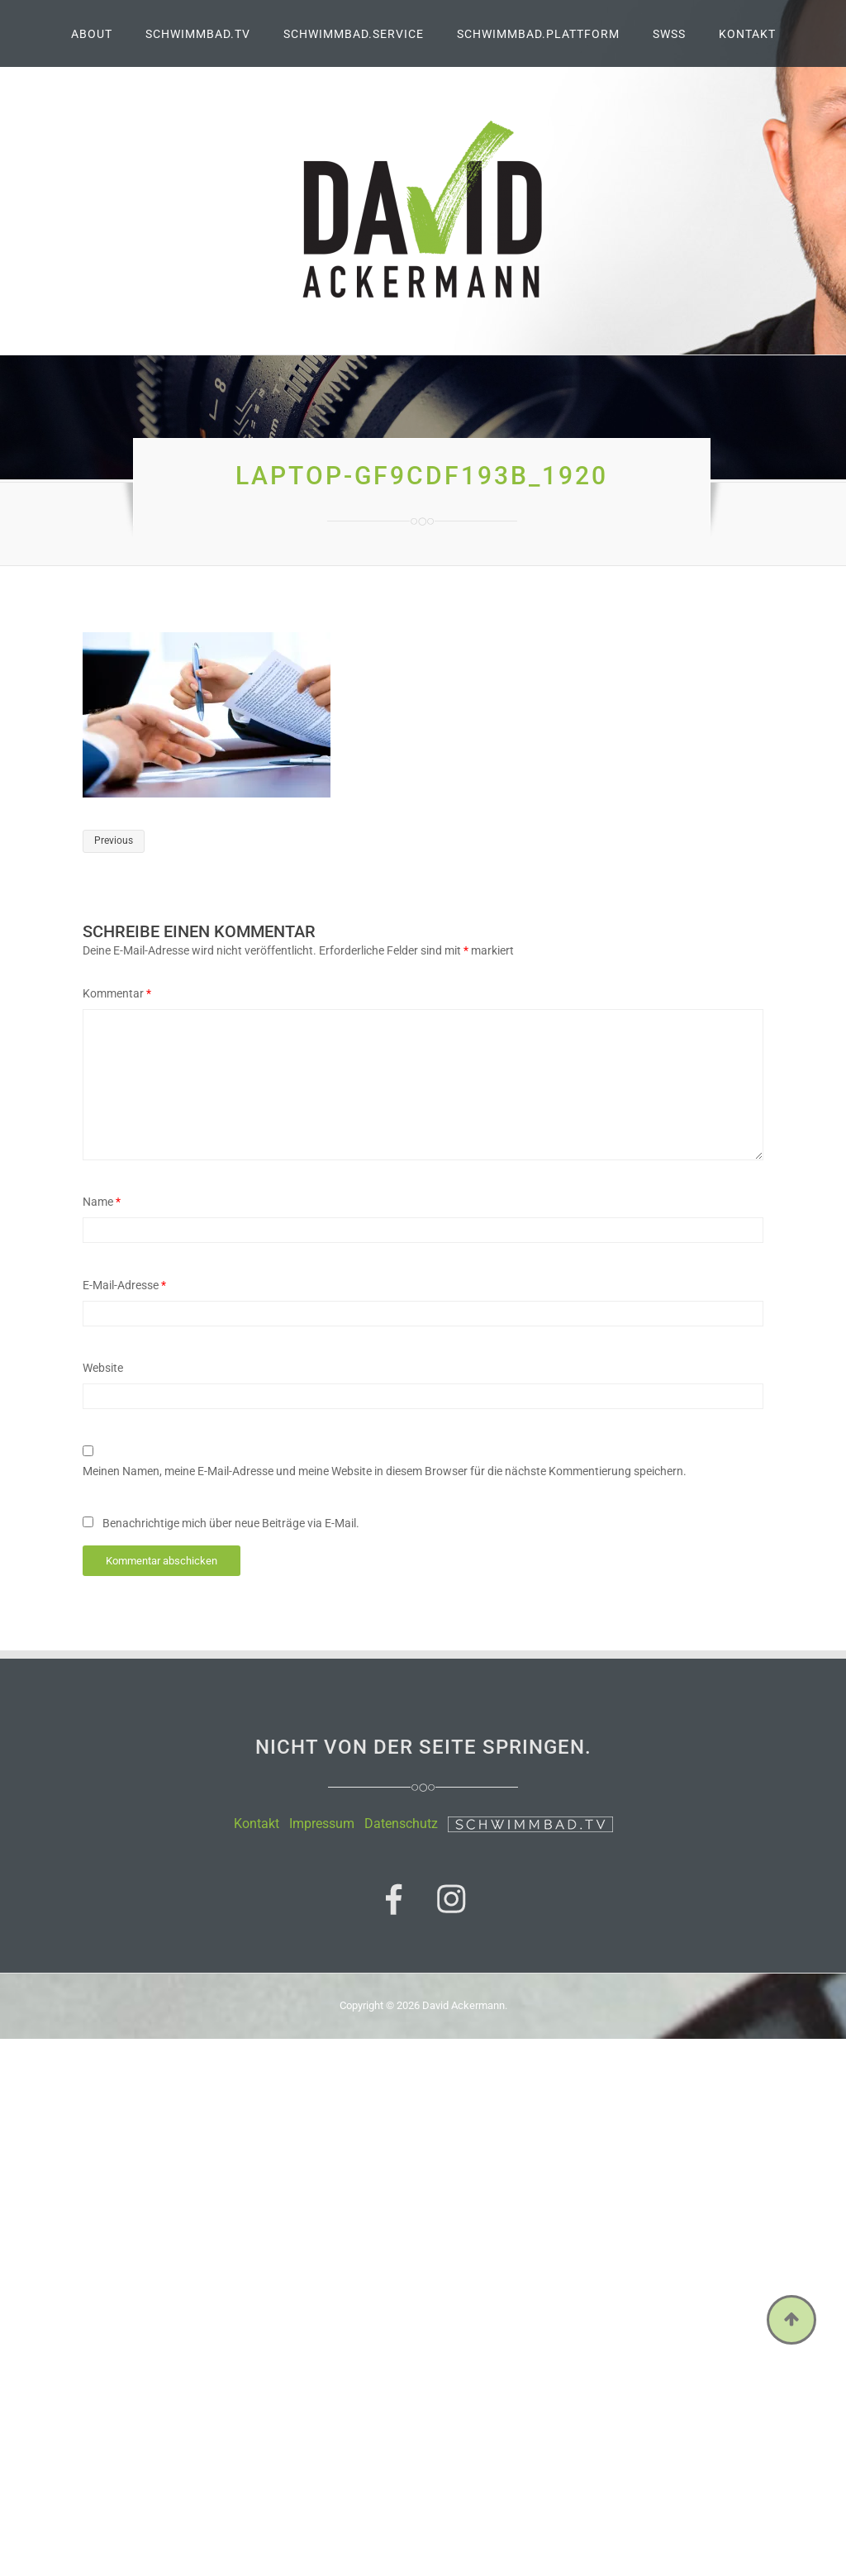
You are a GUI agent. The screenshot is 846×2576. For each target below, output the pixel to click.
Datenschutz (401, 1823)
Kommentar (117, 993)
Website (103, 1367)
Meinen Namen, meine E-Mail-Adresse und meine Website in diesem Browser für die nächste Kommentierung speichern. (385, 1471)
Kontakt (256, 1823)
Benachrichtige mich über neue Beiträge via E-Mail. (230, 1523)
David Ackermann (463, 2005)
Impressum (321, 1823)
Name (102, 1201)
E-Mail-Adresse (124, 1285)
